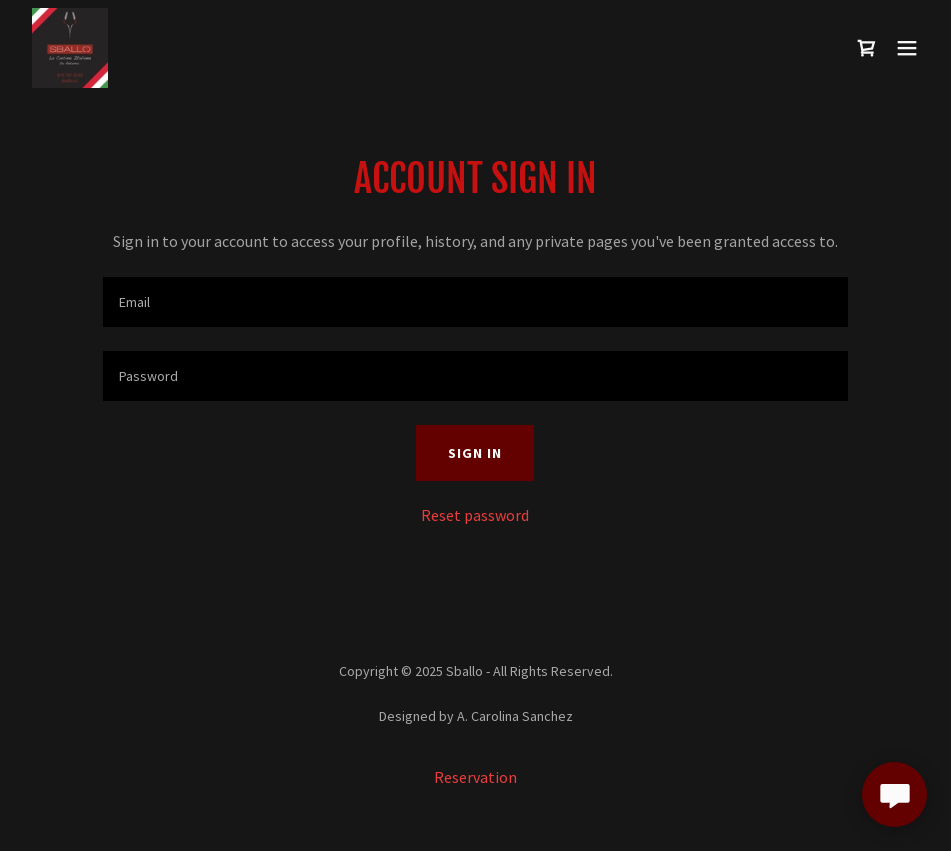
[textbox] (475, 302)
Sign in (475, 453)
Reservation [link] (475, 777)
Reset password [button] (475, 515)
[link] (70, 48)
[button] (907, 48)
